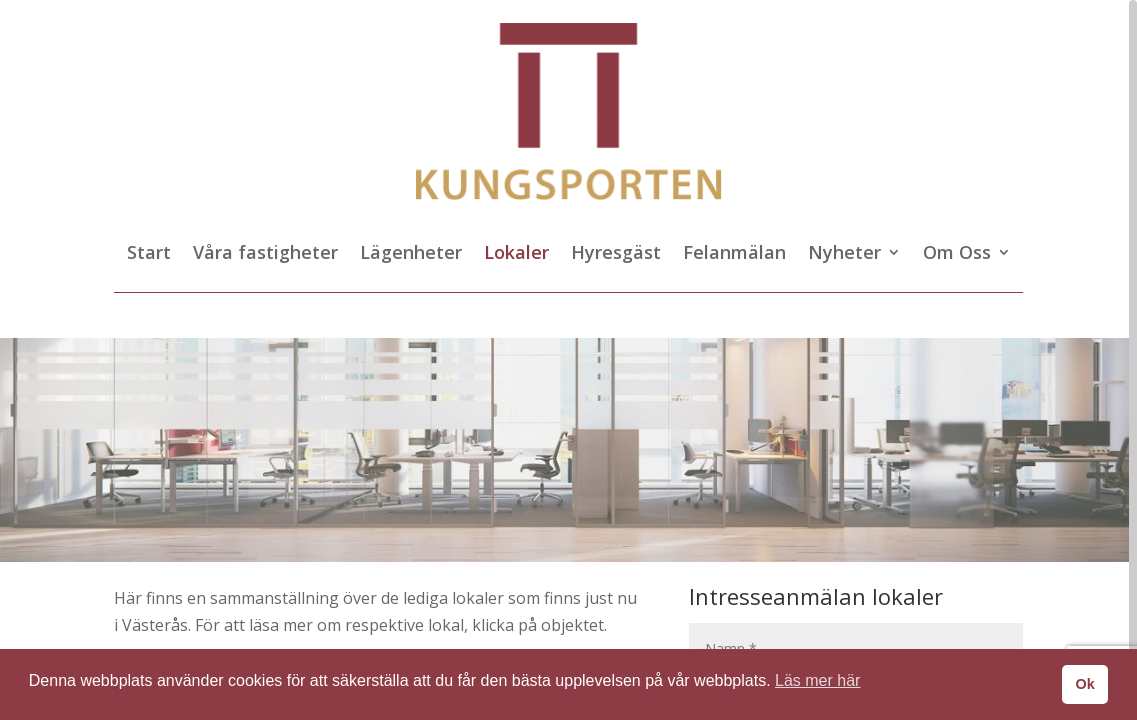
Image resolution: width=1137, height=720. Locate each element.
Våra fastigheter (265, 254)
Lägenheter (411, 254)
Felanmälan (734, 254)
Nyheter (844, 254)
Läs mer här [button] (817, 680)
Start (149, 254)
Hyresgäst (616, 254)
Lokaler (516, 254)
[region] (568, 360)
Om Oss (957, 254)
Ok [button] (1084, 684)
